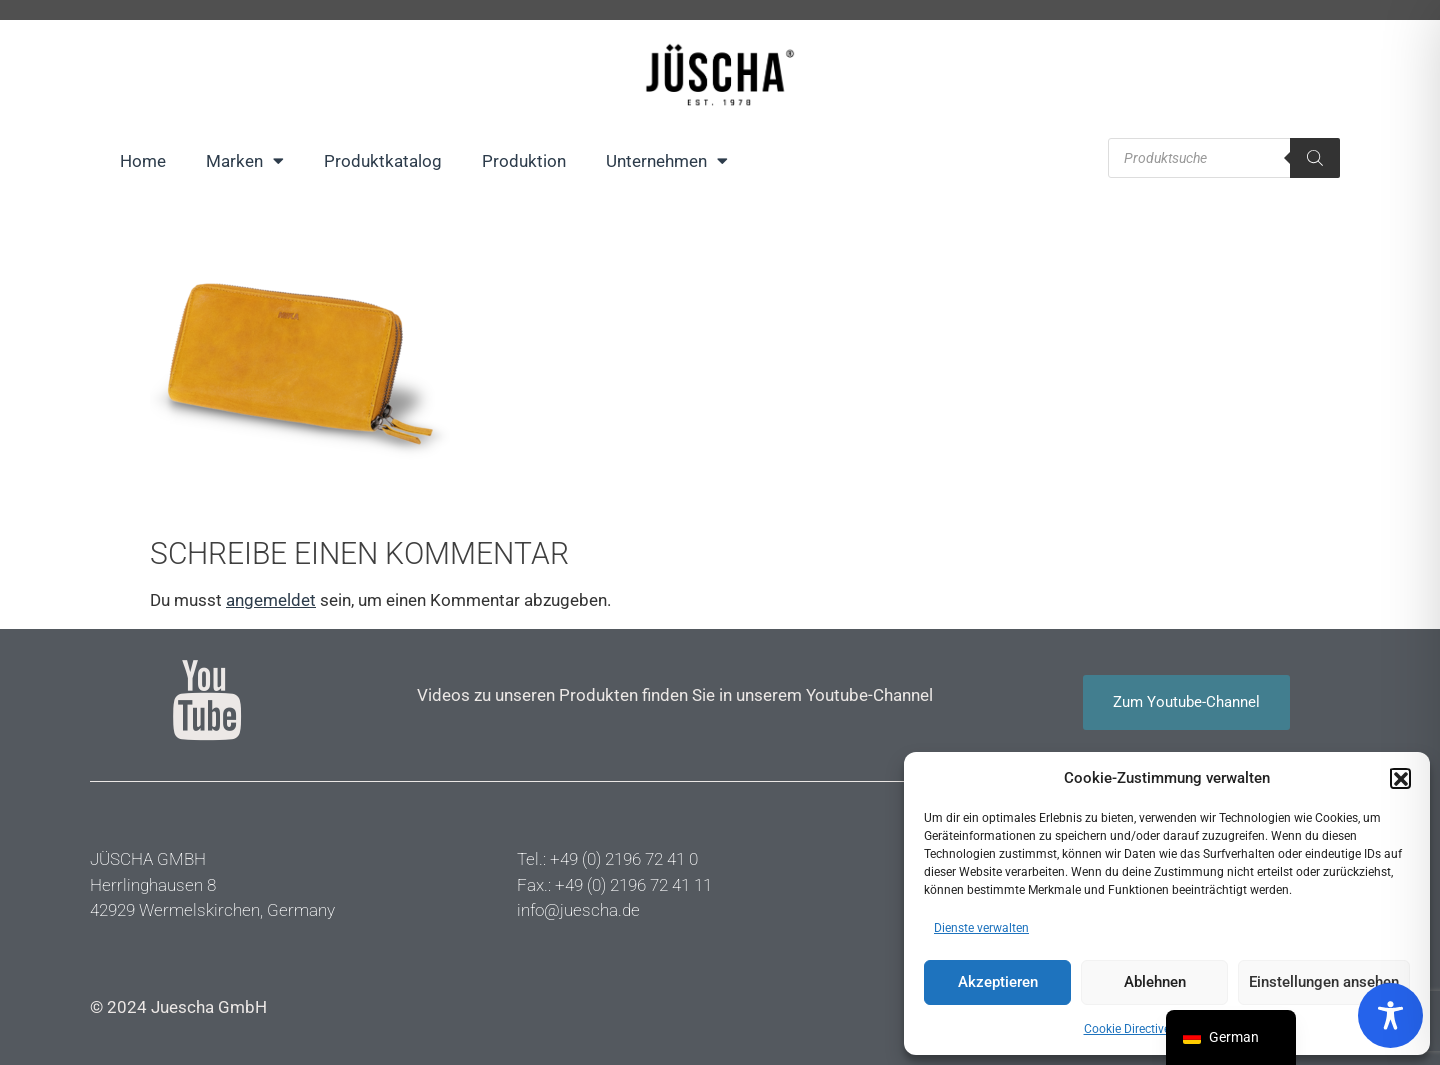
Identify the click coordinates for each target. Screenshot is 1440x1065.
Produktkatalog (383, 161)
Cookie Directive (1127, 1029)
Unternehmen (667, 160)
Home (143, 161)
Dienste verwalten (981, 928)
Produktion (524, 161)
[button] (1400, 778)
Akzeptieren (998, 982)
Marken (245, 160)
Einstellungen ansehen (1324, 982)
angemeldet (271, 600)
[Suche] (1315, 158)
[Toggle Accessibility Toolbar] (1390, 1015)
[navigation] (1231, 1037)
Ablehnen (1155, 982)
